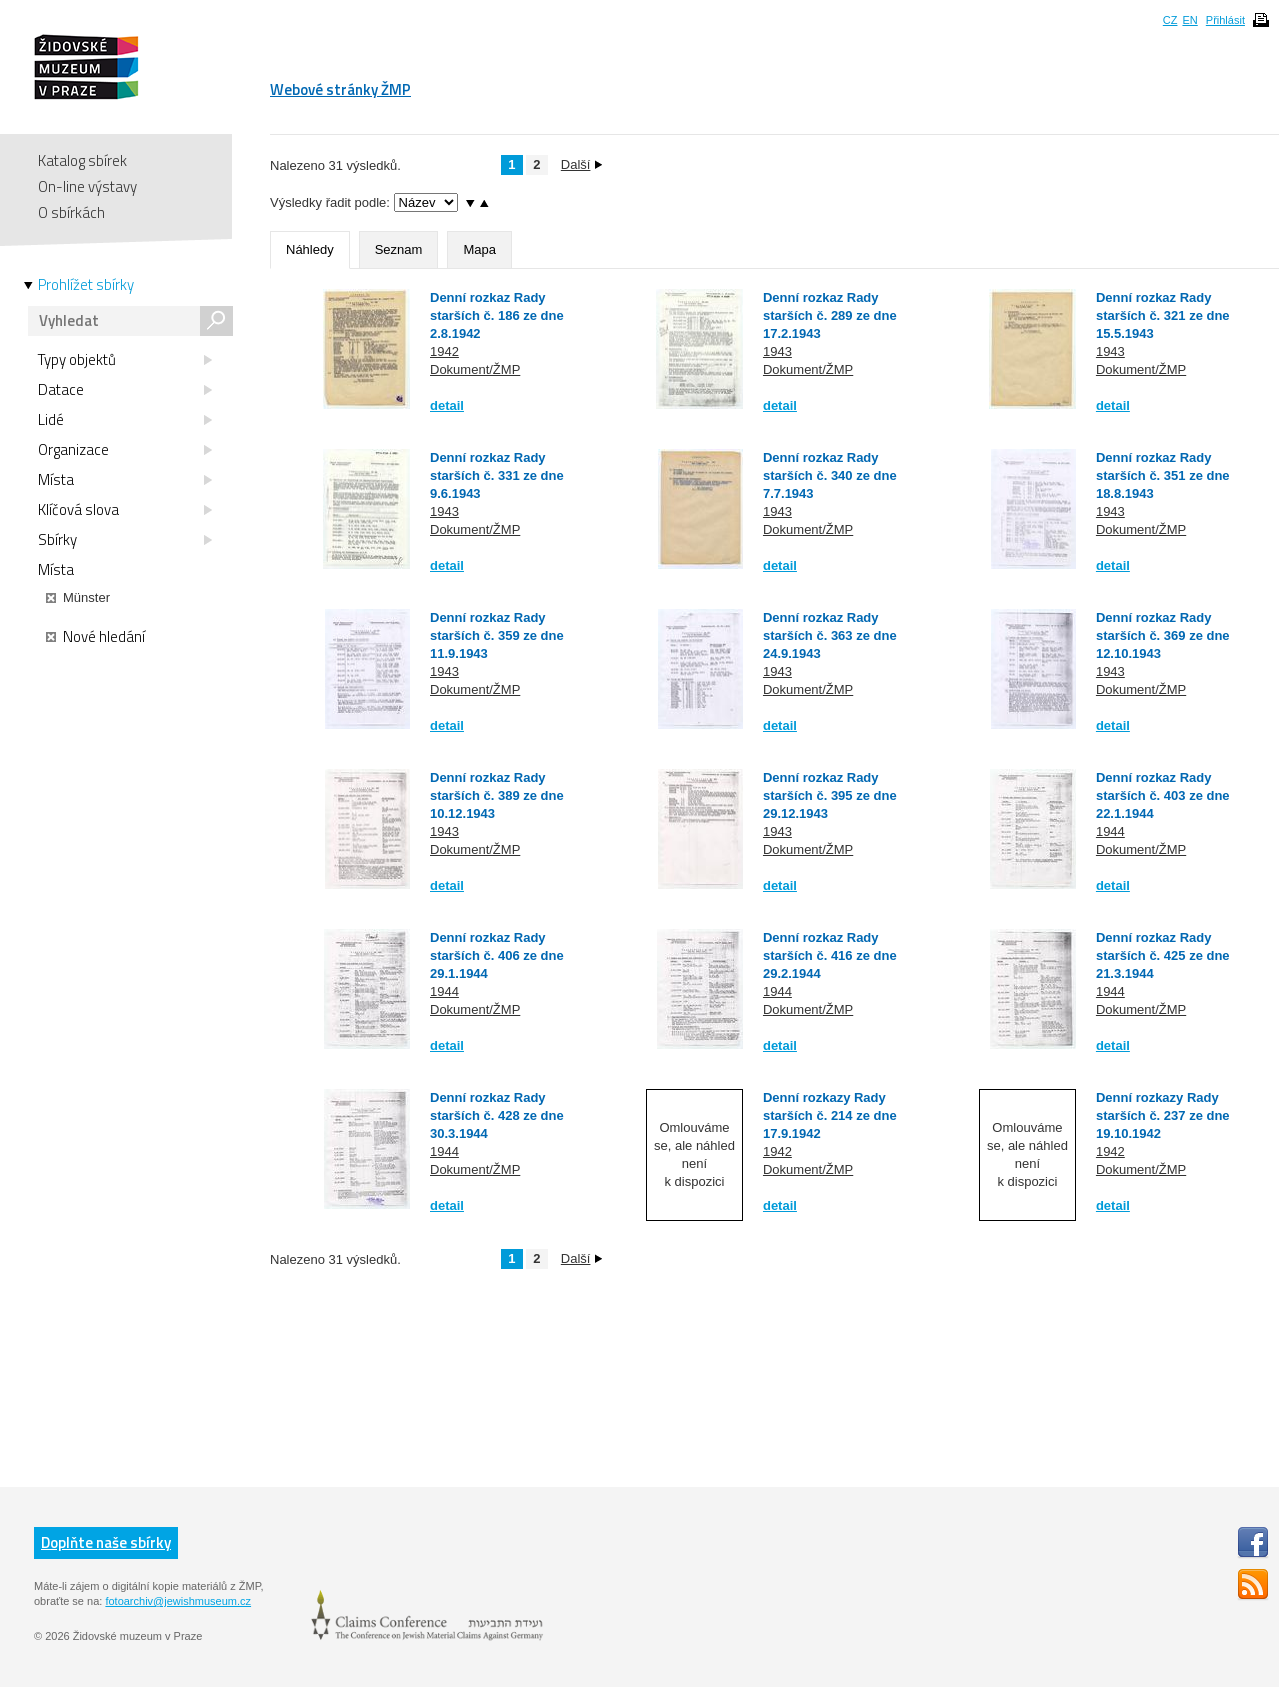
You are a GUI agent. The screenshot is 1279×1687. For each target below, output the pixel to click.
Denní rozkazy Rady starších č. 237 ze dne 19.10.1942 (1163, 1115)
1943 (777, 351)
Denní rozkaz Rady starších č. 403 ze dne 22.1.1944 (1163, 795)
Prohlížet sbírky (86, 285)
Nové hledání (95, 637)
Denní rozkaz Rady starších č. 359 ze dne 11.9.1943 (497, 635)
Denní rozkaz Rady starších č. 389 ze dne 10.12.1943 (497, 795)
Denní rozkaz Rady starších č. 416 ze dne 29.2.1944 (830, 955)
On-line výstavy (87, 186)
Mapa (479, 249)
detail (447, 405)
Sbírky (125, 540)
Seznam (399, 249)
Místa (125, 480)
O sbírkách (71, 212)
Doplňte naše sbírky (106, 1542)
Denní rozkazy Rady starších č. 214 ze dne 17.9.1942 (830, 1115)
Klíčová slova (125, 510)
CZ (1170, 20)
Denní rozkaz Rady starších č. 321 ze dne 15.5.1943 (1163, 315)
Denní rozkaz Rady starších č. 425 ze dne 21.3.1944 (1163, 955)
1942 (444, 351)
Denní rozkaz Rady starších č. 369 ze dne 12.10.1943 (1163, 635)
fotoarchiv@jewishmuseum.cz (178, 1601)
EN (1189, 20)
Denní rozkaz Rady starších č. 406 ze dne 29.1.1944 (497, 955)
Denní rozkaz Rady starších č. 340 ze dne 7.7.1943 (830, 475)
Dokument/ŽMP (475, 369)
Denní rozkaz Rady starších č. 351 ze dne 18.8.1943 (1163, 475)
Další (582, 164)
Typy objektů (125, 360)
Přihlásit (1225, 20)
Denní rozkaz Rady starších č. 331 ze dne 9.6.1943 (497, 475)
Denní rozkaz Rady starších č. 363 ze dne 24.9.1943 (830, 635)
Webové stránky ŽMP (340, 89)
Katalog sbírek (82, 160)
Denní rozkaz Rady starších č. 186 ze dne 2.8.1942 (497, 315)
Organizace (125, 450)
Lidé (125, 420)
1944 (1110, 831)
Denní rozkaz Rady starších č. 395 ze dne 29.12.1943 (830, 795)
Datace (125, 390)
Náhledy (310, 249)
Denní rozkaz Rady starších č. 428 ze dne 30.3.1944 (497, 1115)
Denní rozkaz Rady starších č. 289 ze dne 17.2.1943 (830, 315)
